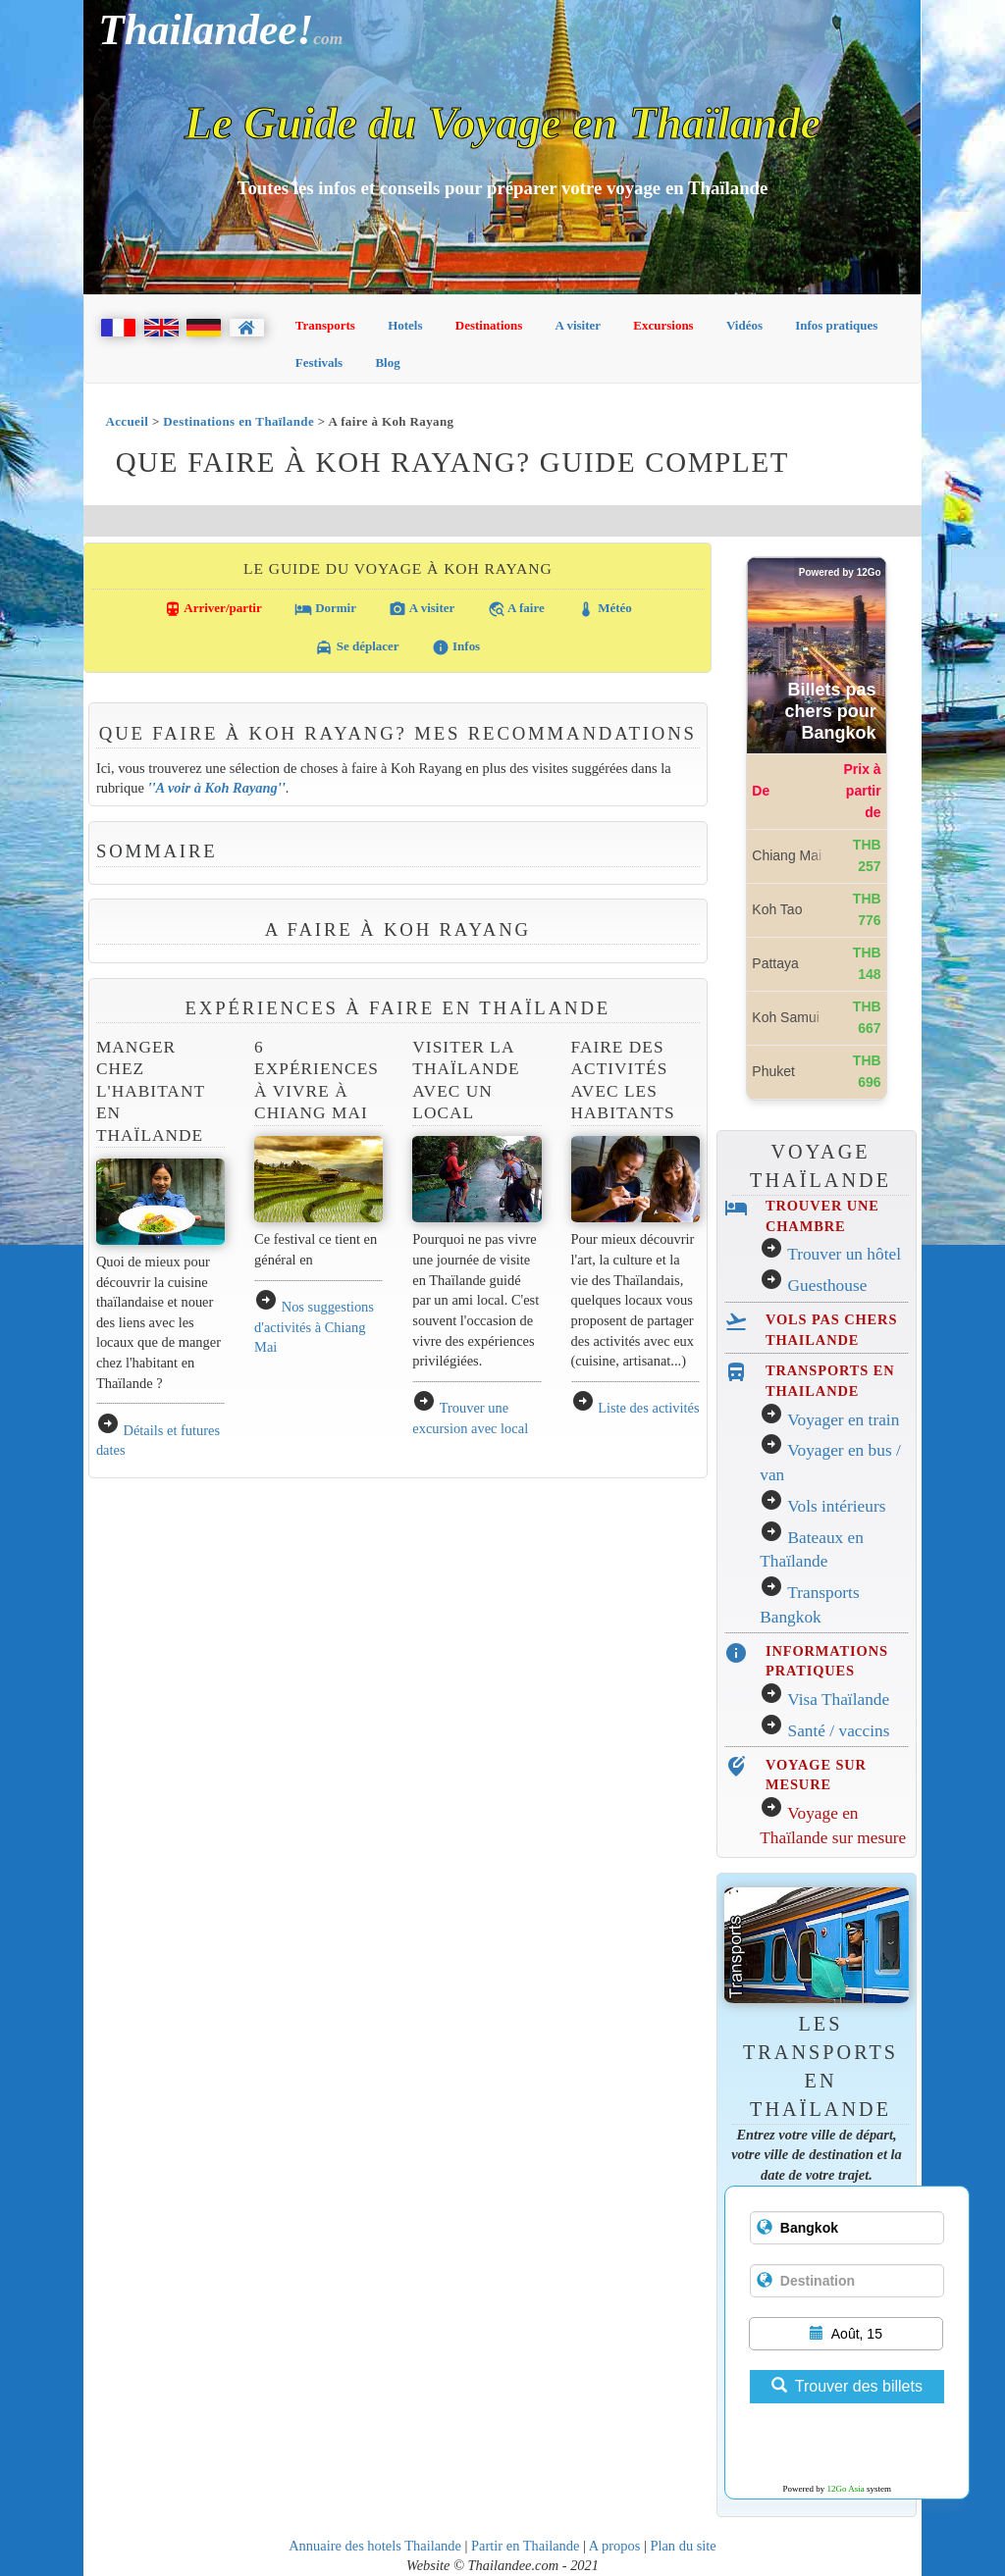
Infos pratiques (836, 325)
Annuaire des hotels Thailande (375, 2545)
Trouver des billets (847, 2386)
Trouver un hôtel (844, 1254)
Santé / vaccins (839, 1731)
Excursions (663, 325)
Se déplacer (356, 647)
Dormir (325, 609)
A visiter (578, 325)
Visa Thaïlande (838, 1699)
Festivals (319, 362)
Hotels (405, 325)
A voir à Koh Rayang (216, 788)
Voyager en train (843, 1420)
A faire (516, 609)
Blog (387, 362)
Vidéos (744, 325)
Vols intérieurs (836, 1506)
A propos (615, 2545)
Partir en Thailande (525, 2545)
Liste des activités (648, 1408)
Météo (604, 609)
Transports (325, 325)
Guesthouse (828, 1285)
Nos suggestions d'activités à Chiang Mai (314, 1327)
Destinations (489, 325)
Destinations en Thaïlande (238, 421)
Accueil (126, 421)
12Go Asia (846, 2489)
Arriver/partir (213, 609)
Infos (456, 647)
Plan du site (682, 2545)
